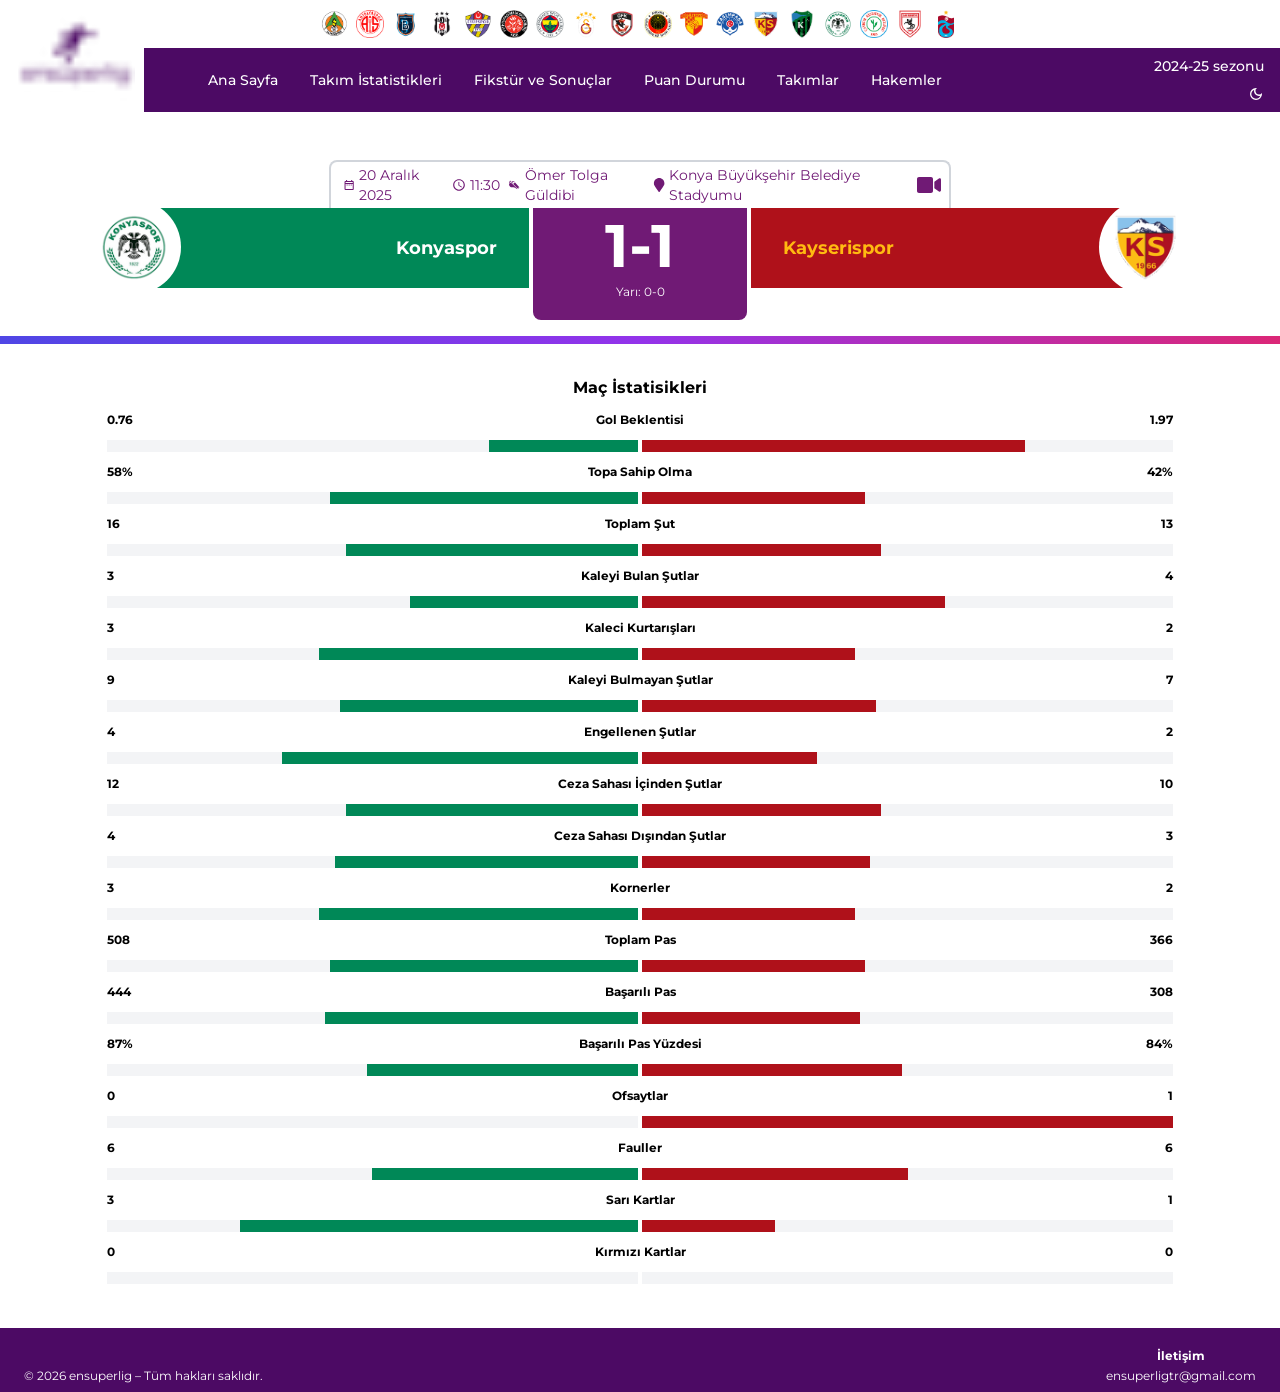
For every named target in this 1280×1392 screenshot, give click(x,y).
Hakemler (906, 80)
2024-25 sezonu (1209, 66)
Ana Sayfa (243, 80)
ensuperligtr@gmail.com (1181, 1375)
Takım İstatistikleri (376, 80)
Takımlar (808, 80)
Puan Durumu (694, 80)
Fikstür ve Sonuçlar (543, 80)
